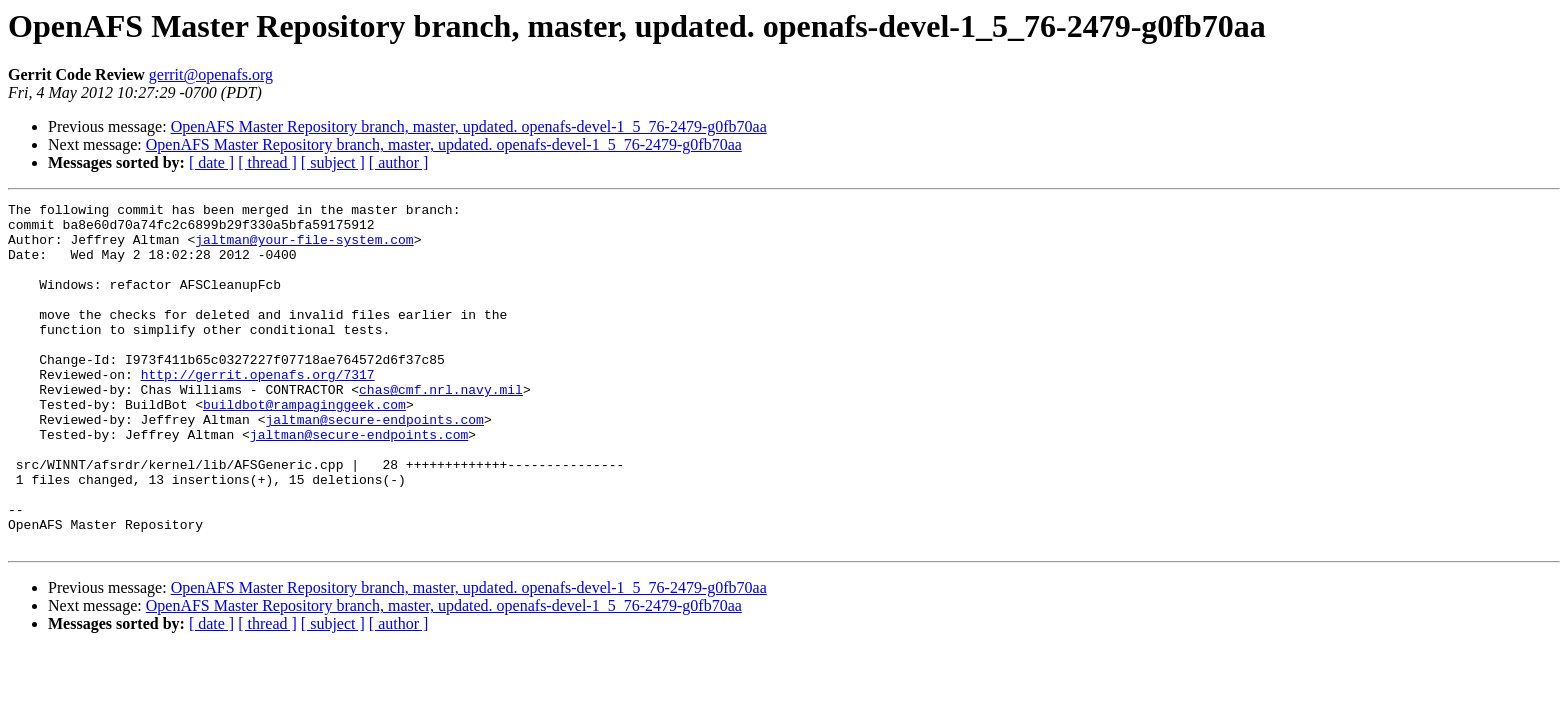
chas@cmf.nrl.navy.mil (441, 428)
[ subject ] (333, 162)
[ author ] (399, 162)
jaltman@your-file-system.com (304, 248)
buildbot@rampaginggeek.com (304, 446)
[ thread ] (267, 162)
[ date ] (211, 162)
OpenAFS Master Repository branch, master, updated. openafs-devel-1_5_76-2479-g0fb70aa (469, 126)
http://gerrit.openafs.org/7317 (258, 410)
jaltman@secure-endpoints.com (374, 464)
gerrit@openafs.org (211, 74)
